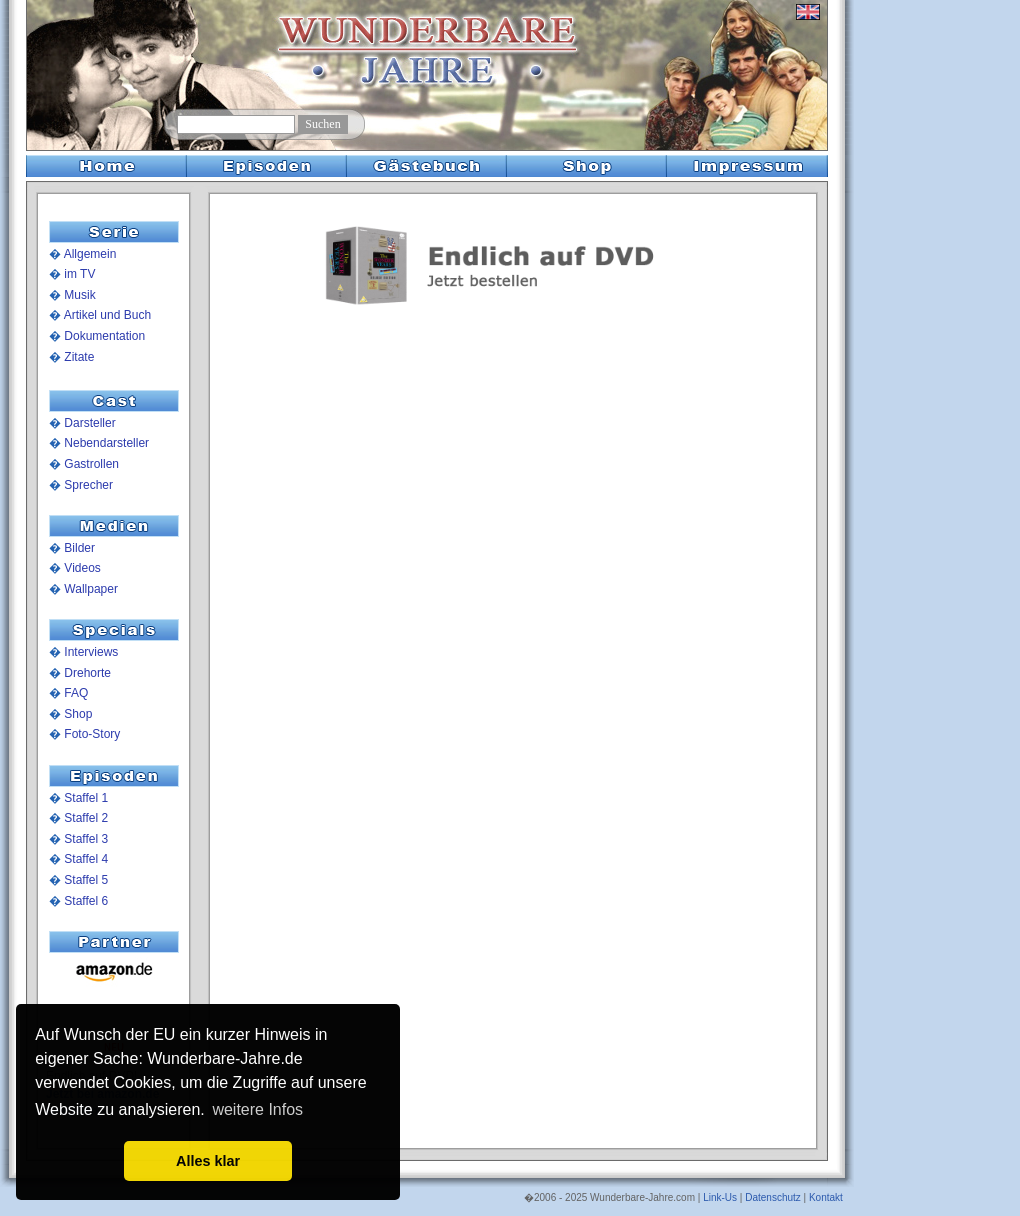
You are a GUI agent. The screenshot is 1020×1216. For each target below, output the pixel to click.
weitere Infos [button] (257, 1109)
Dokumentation (104, 336)
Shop (78, 714)
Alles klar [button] (208, 1161)
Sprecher (88, 485)
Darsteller (89, 423)
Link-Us (720, 1197)
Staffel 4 (86, 859)
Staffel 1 (86, 798)
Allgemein (90, 254)
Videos (82, 568)
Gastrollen (91, 464)
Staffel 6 (86, 901)
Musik (79, 295)
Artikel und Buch (107, 315)
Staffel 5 (86, 880)
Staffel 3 (86, 839)
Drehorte (87, 673)
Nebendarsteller (106, 443)
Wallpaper (91, 589)
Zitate (79, 357)
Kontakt (826, 1197)
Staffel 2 (86, 818)
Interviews (91, 652)
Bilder (79, 548)
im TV (79, 274)
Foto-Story (92, 734)
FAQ (76, 693)
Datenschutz (773, 1197)
